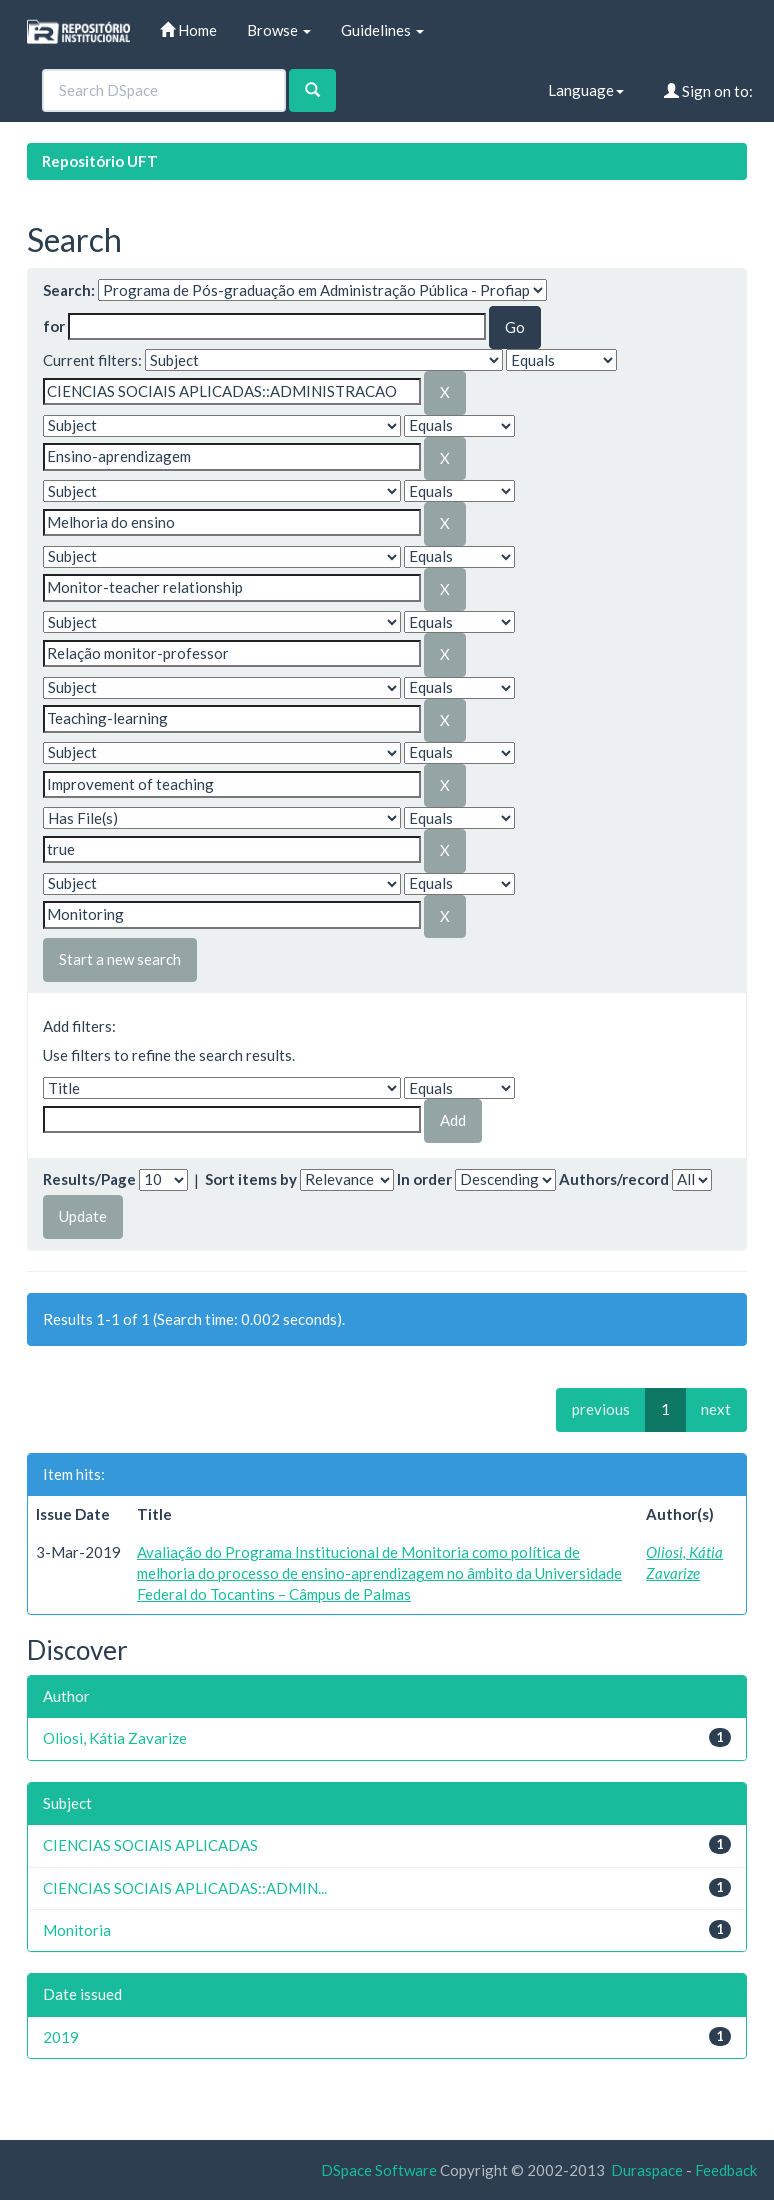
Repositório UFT (100, 161)
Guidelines (382, 30)
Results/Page (89, 1179)
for (54, 326)
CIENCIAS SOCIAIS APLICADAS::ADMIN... (185, 1888)
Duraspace (647, 2170)
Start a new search (120, 959)
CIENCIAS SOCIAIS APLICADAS (150, 1845)
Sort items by (251, 1179)
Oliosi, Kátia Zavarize (115, 1738)
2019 (61, 2037)
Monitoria (77, 1930)
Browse (279, 30)
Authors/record (614, 1179)
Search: (69, 290)
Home (188, 30)
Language (586, 90)
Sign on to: (708, 91)
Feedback (726, 2170)
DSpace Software (379, 2170)
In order (424, 1179)
